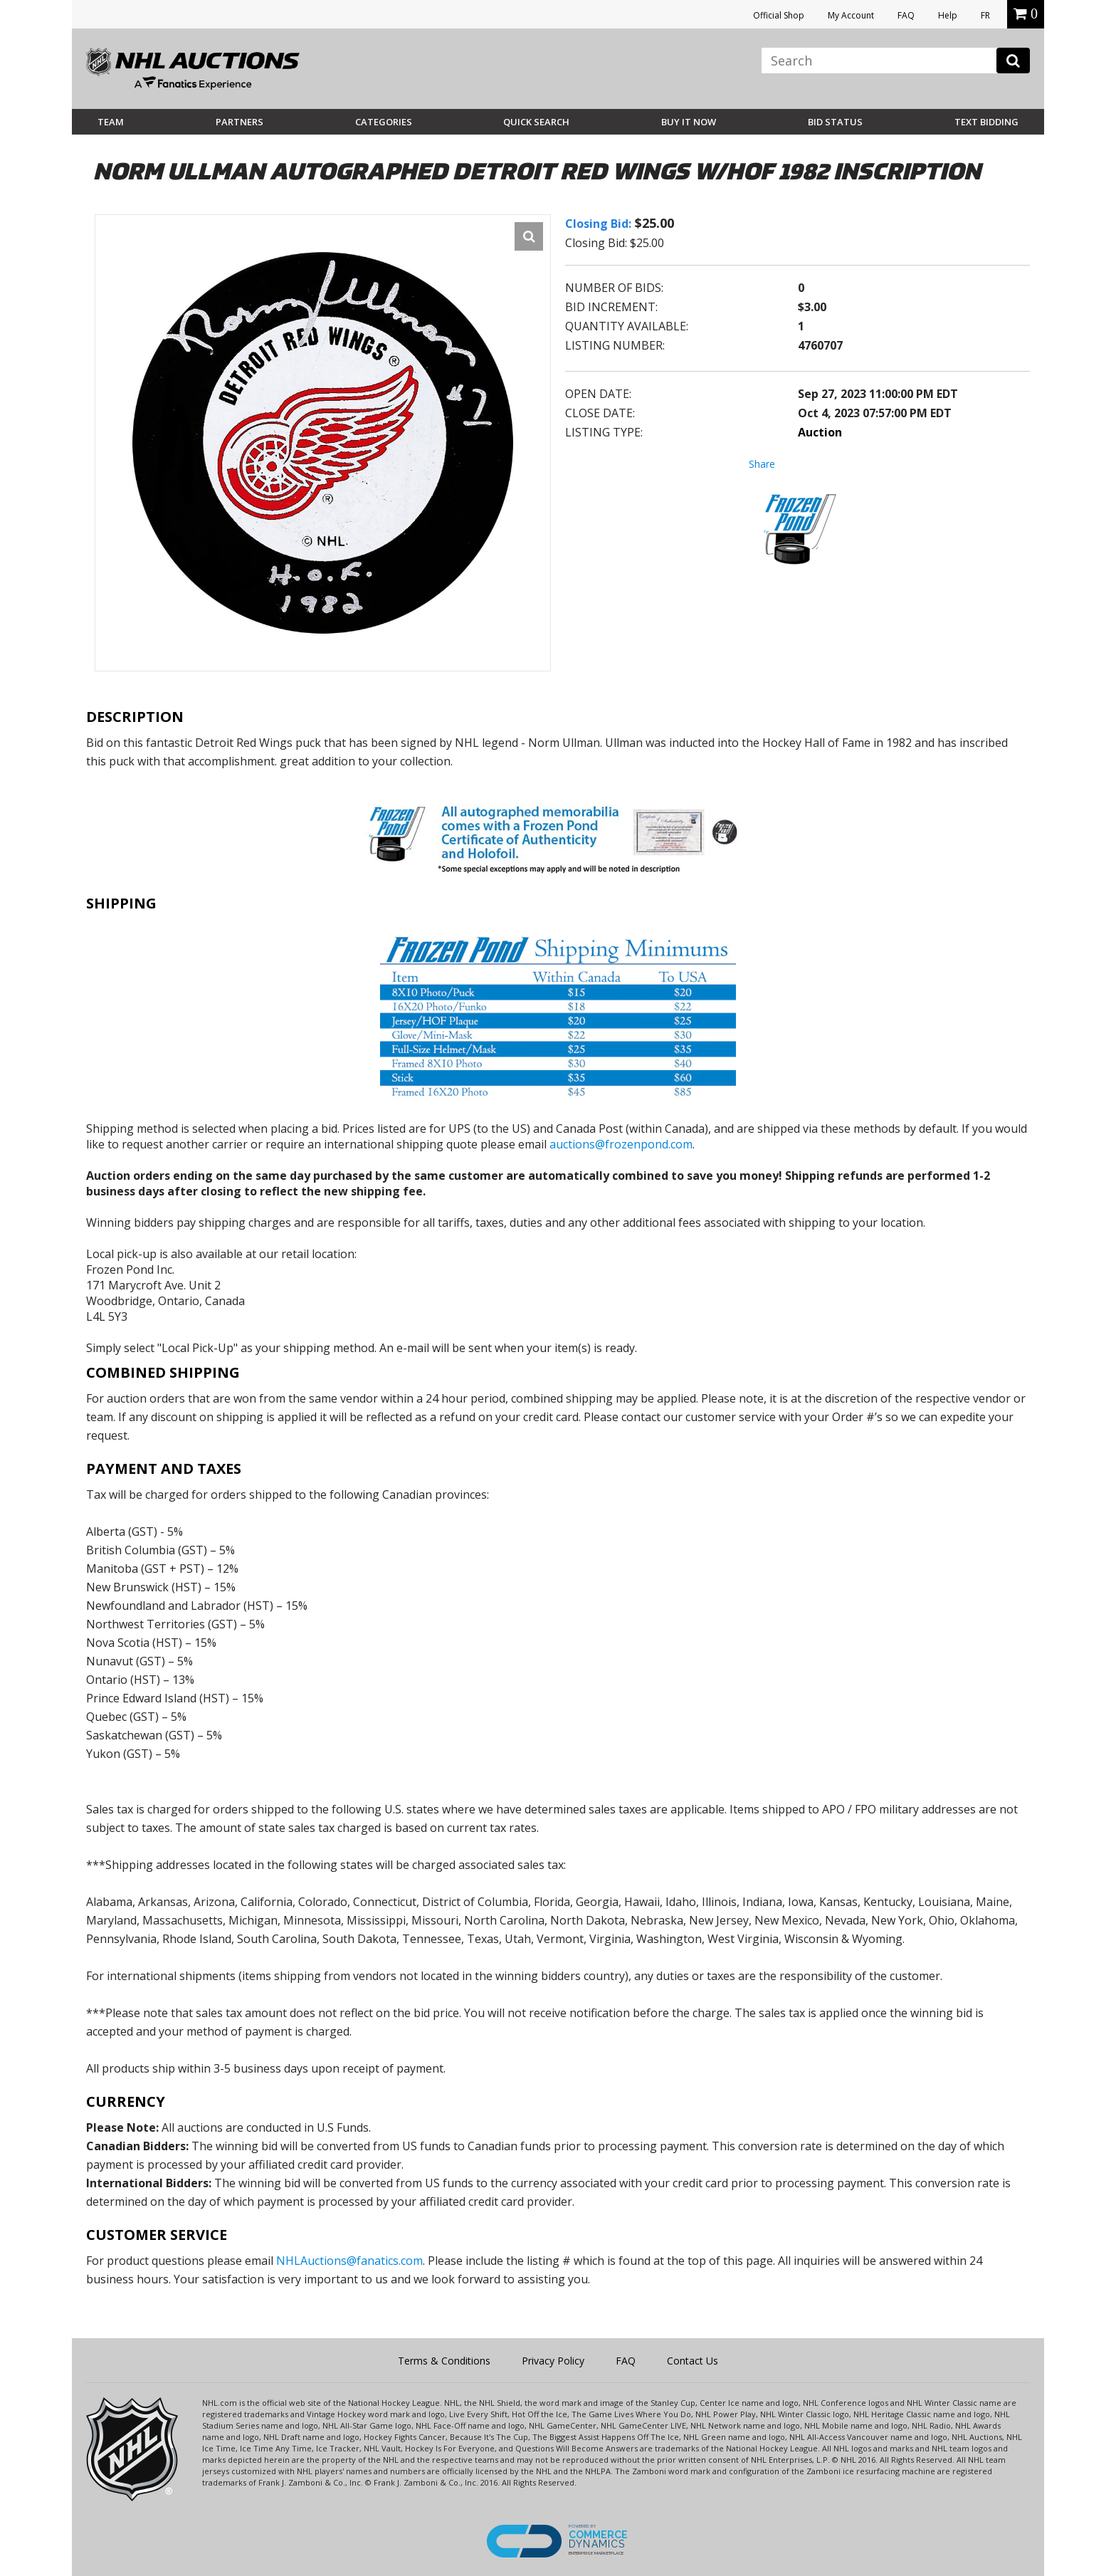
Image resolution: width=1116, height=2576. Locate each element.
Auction (820, 432)
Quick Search (536, 121)
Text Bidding (986, 121)
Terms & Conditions (444, 2360)
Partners (239, 121)
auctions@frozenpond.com (621, 1144)
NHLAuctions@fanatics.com (349, 2260)
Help (947, 15)
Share (762, 464)
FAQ (906, 15)
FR (985, 15)
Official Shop (778, 15)
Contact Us (692, 2360)
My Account (851, 15)
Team (111, 121)
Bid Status (835, 121)
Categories (383, 121)
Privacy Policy (553, 2360)
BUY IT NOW (688, 121)
